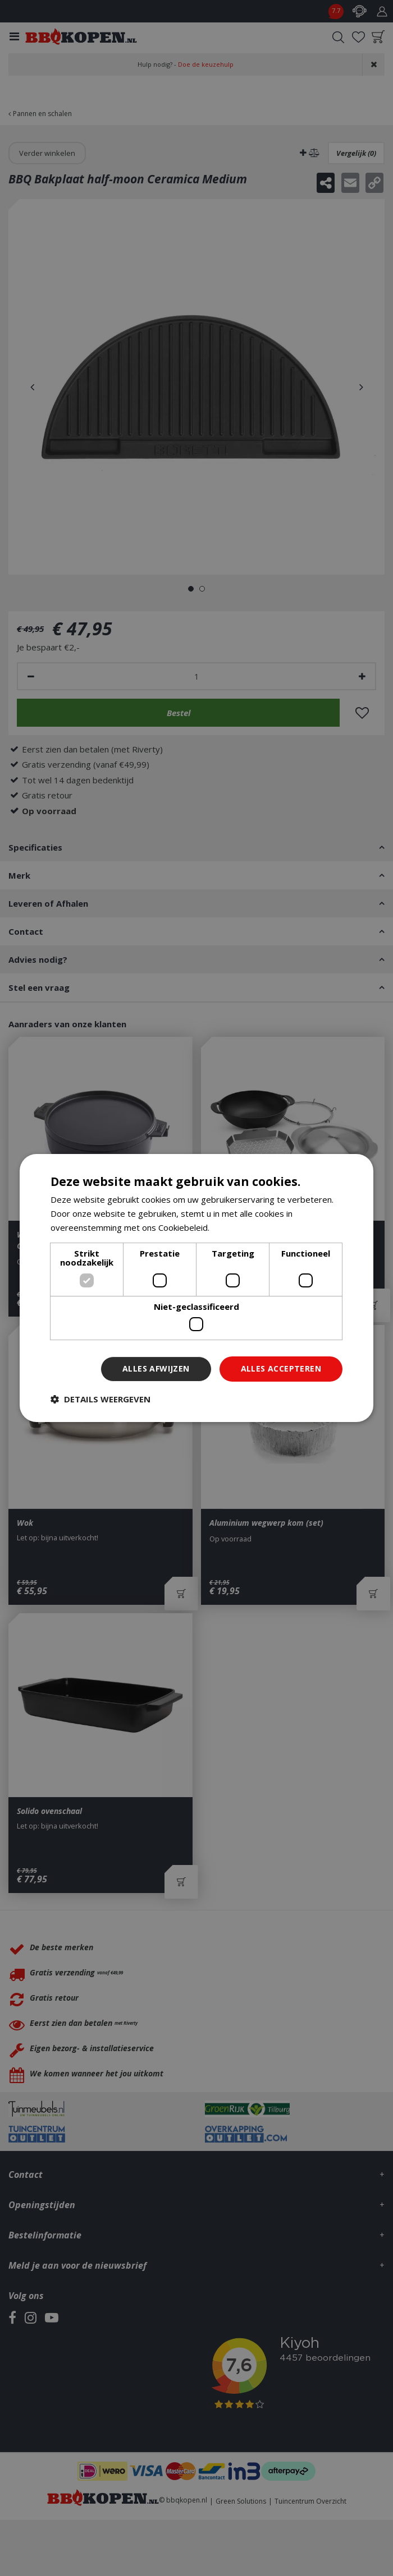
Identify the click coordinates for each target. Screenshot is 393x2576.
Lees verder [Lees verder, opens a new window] (235, 1227)
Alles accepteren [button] (281, 1368)
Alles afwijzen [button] (156, 1368)
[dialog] (196, 1288)
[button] (100, 1399)
